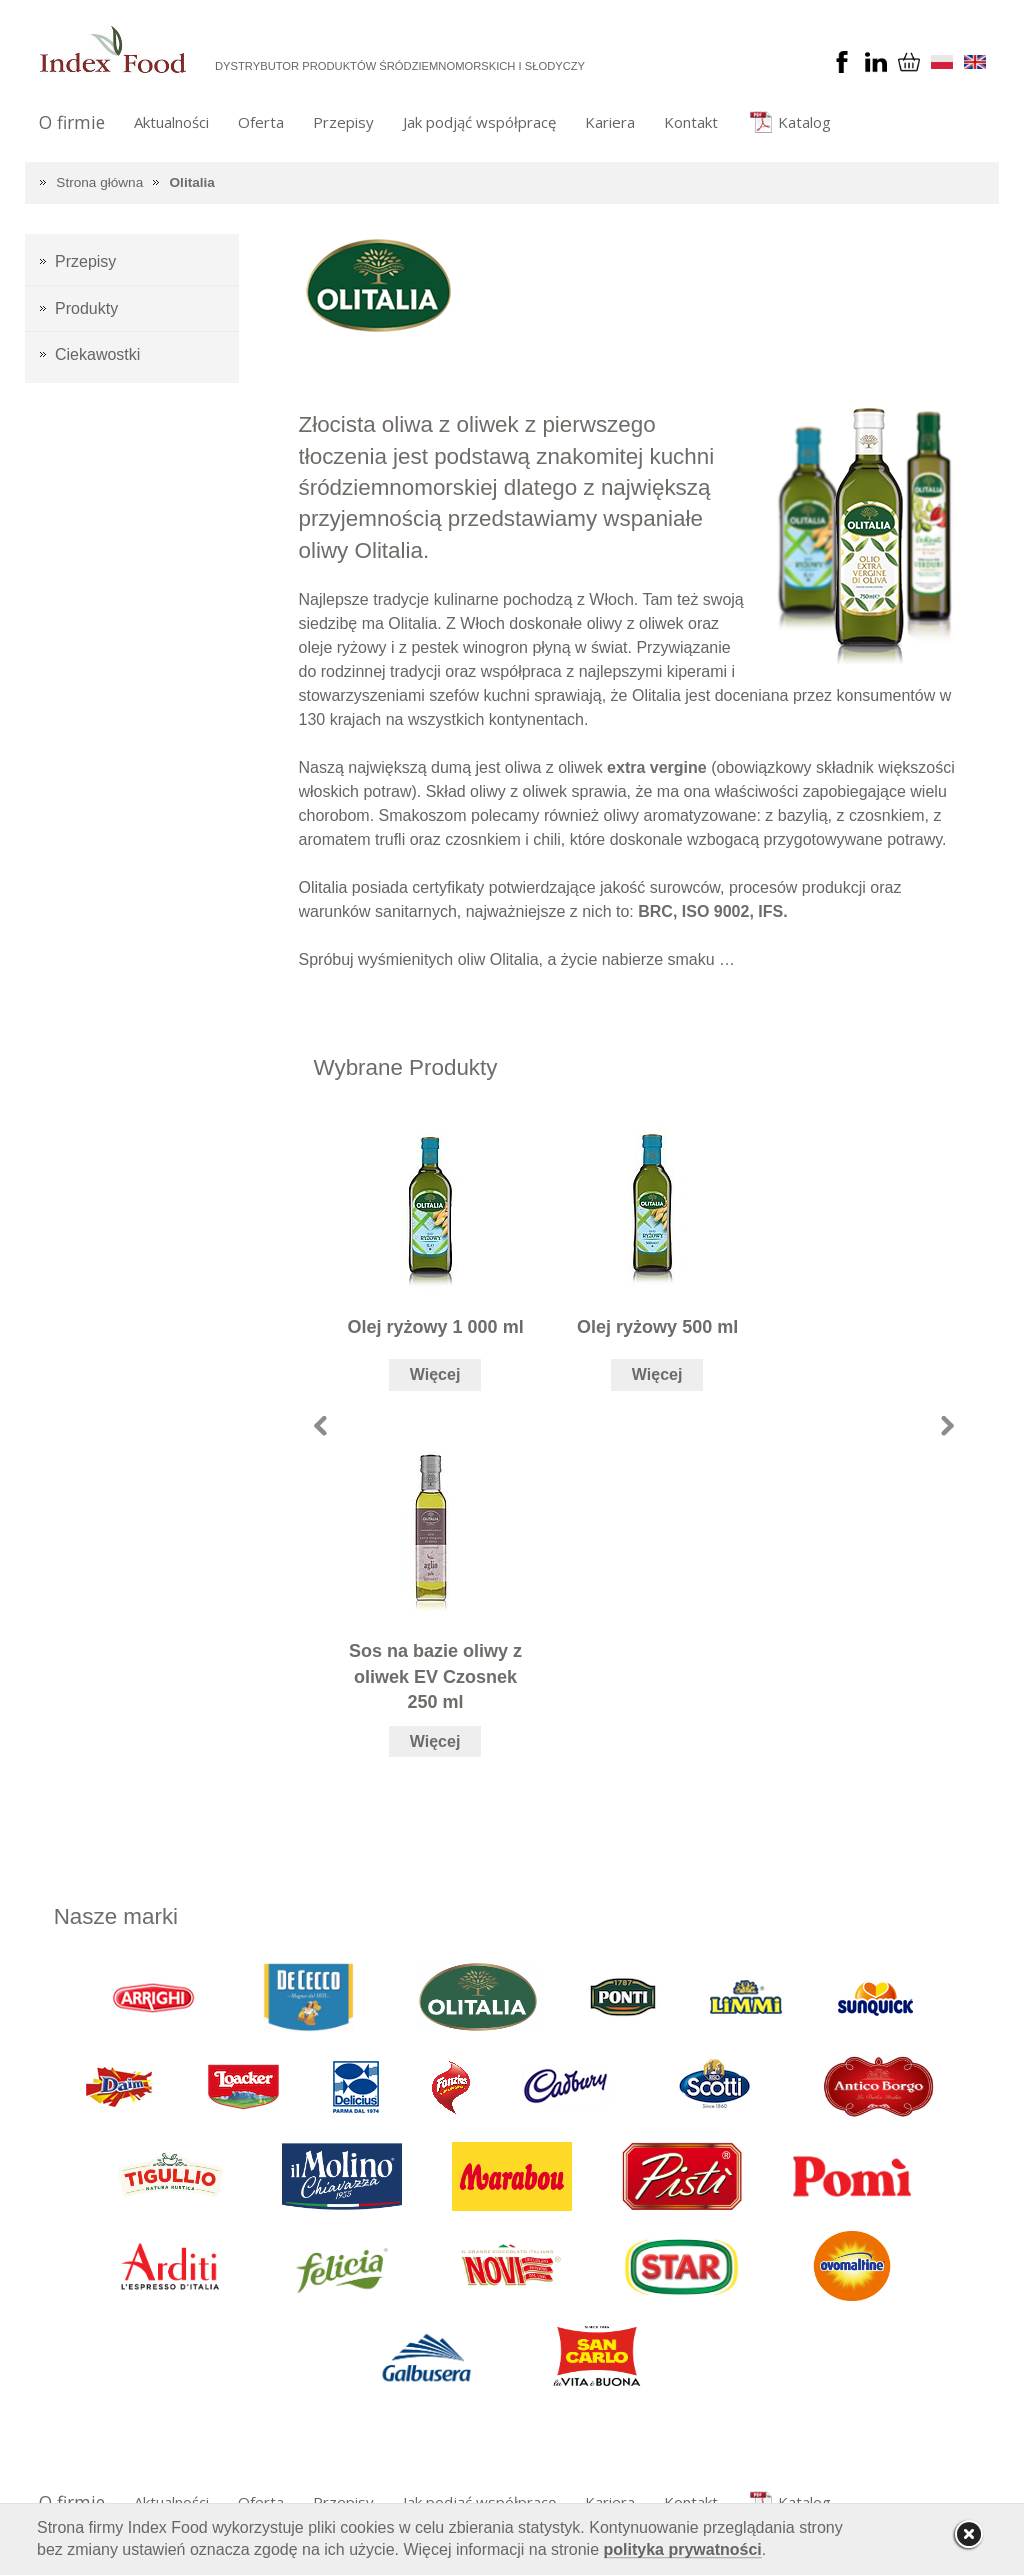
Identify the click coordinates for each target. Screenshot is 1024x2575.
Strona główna (99, 182)
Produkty (86, 308)
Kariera (610, 122)
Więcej (435, 1374)
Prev (320, 1425)
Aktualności (171, 122)
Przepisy (343, 122)
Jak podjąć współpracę (479, 122)
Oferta (261, 122)
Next (947, 1425)
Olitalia (192, 182)
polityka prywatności (683, 2549)
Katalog (804, 122)
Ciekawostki (97, 354)
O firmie (72, 122)
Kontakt (691, 122)
